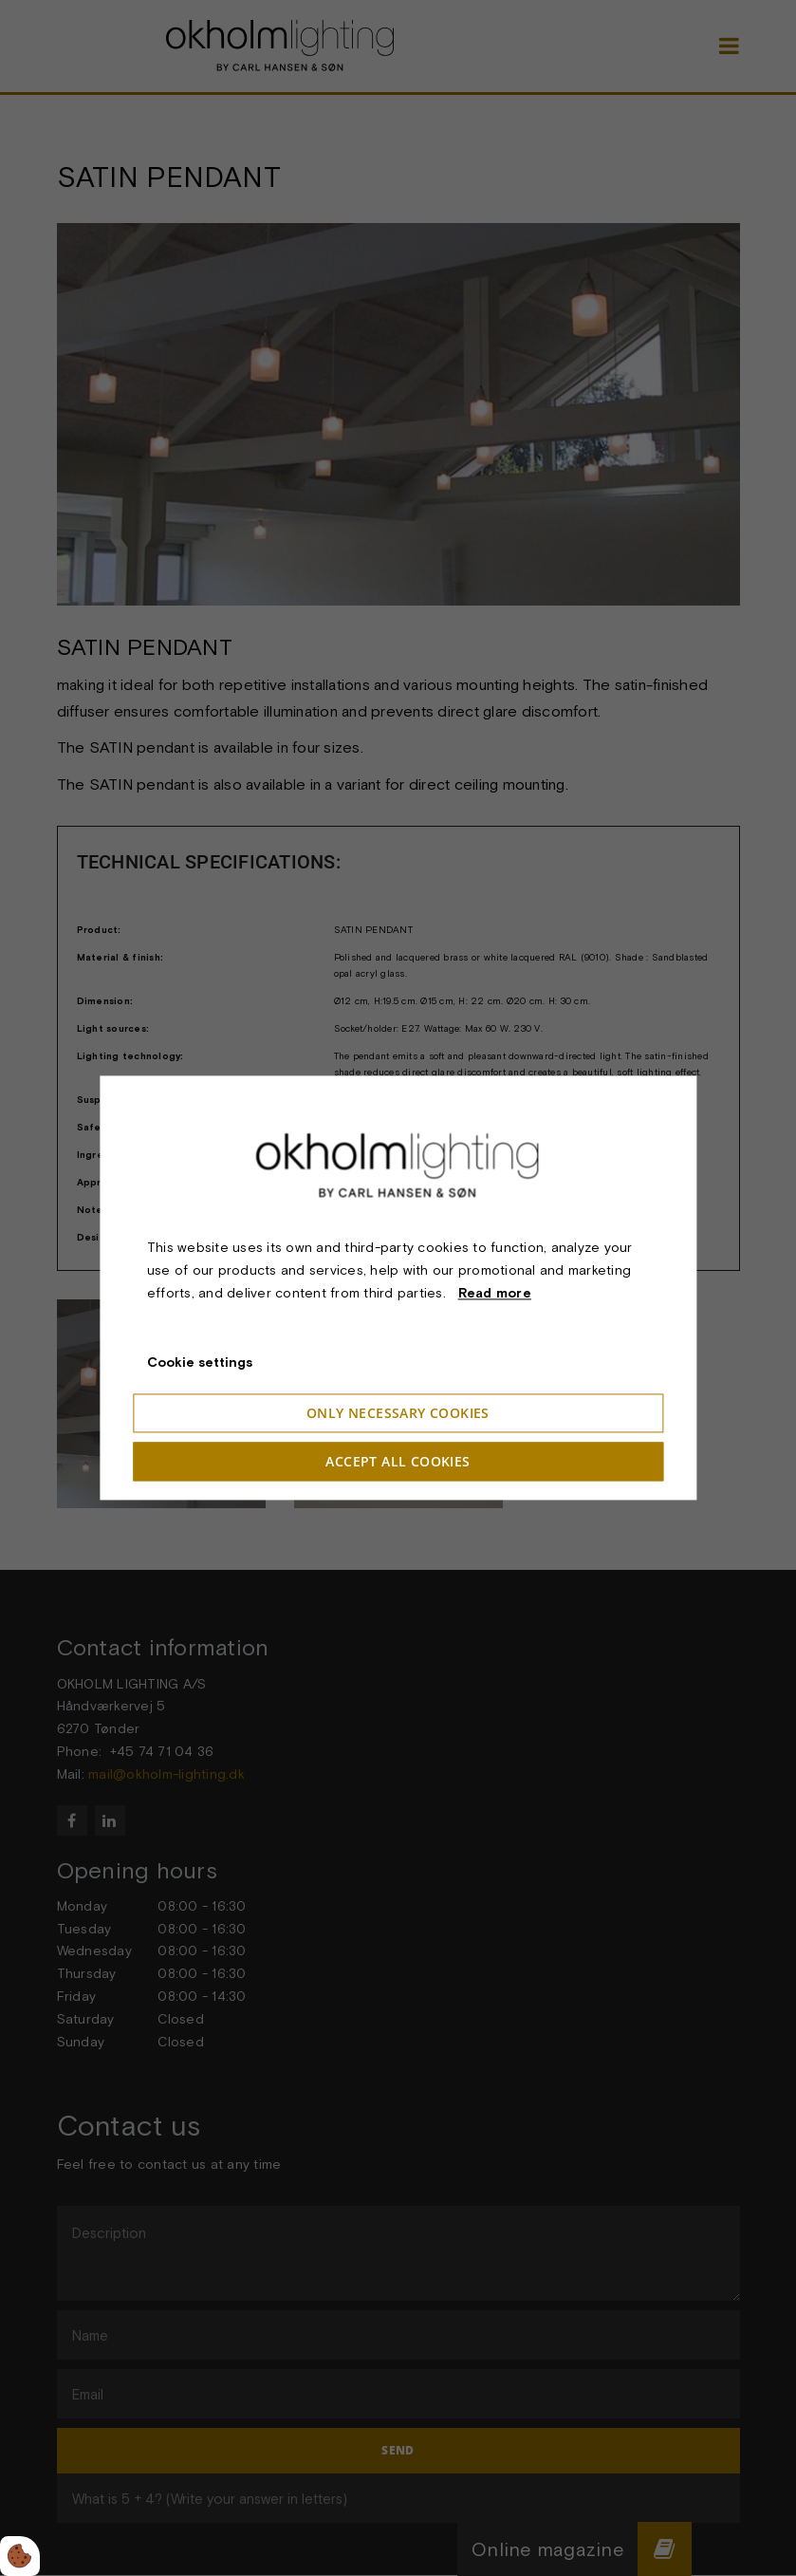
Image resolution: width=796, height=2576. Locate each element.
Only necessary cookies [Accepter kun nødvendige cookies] (398, 1414)
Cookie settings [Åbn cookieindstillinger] (199, 1363)
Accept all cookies (397, 1462)
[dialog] (398, 1287)
